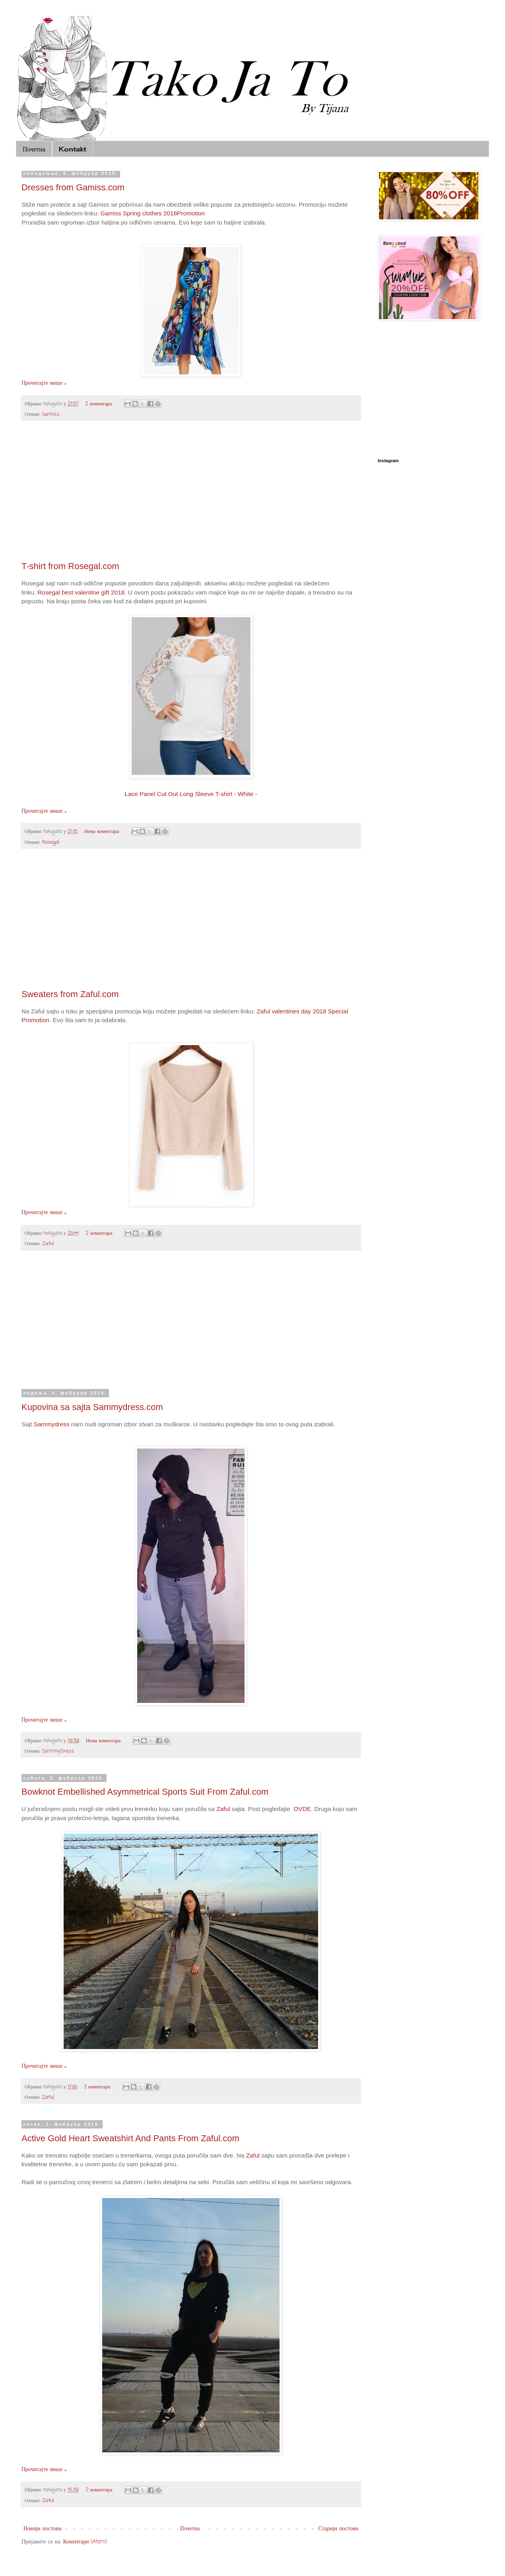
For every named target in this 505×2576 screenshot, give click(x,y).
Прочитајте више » (43, 383)
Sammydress (52, 1424)
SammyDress (58, 1751)
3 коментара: (98, 2087)
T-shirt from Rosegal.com (70, 566)
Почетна (34, 149)
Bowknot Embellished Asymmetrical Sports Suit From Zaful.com (144, 1792)
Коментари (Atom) (85, 2542)
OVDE (302, 1808)
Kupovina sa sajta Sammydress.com (92, 1407)
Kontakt (72, 149)
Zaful (48, 1243)
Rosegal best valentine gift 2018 (80, 592)
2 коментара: (99, 404)
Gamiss (51, 414)
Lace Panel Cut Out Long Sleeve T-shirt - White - (190, 793)
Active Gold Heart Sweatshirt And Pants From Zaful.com (130, 2138)
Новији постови (42, 2529)
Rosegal (50, 842)
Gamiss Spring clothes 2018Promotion (153, 213)
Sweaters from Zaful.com (70, 994)
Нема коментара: (102, 831)
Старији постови (338, 2529)
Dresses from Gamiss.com (72, 187)
